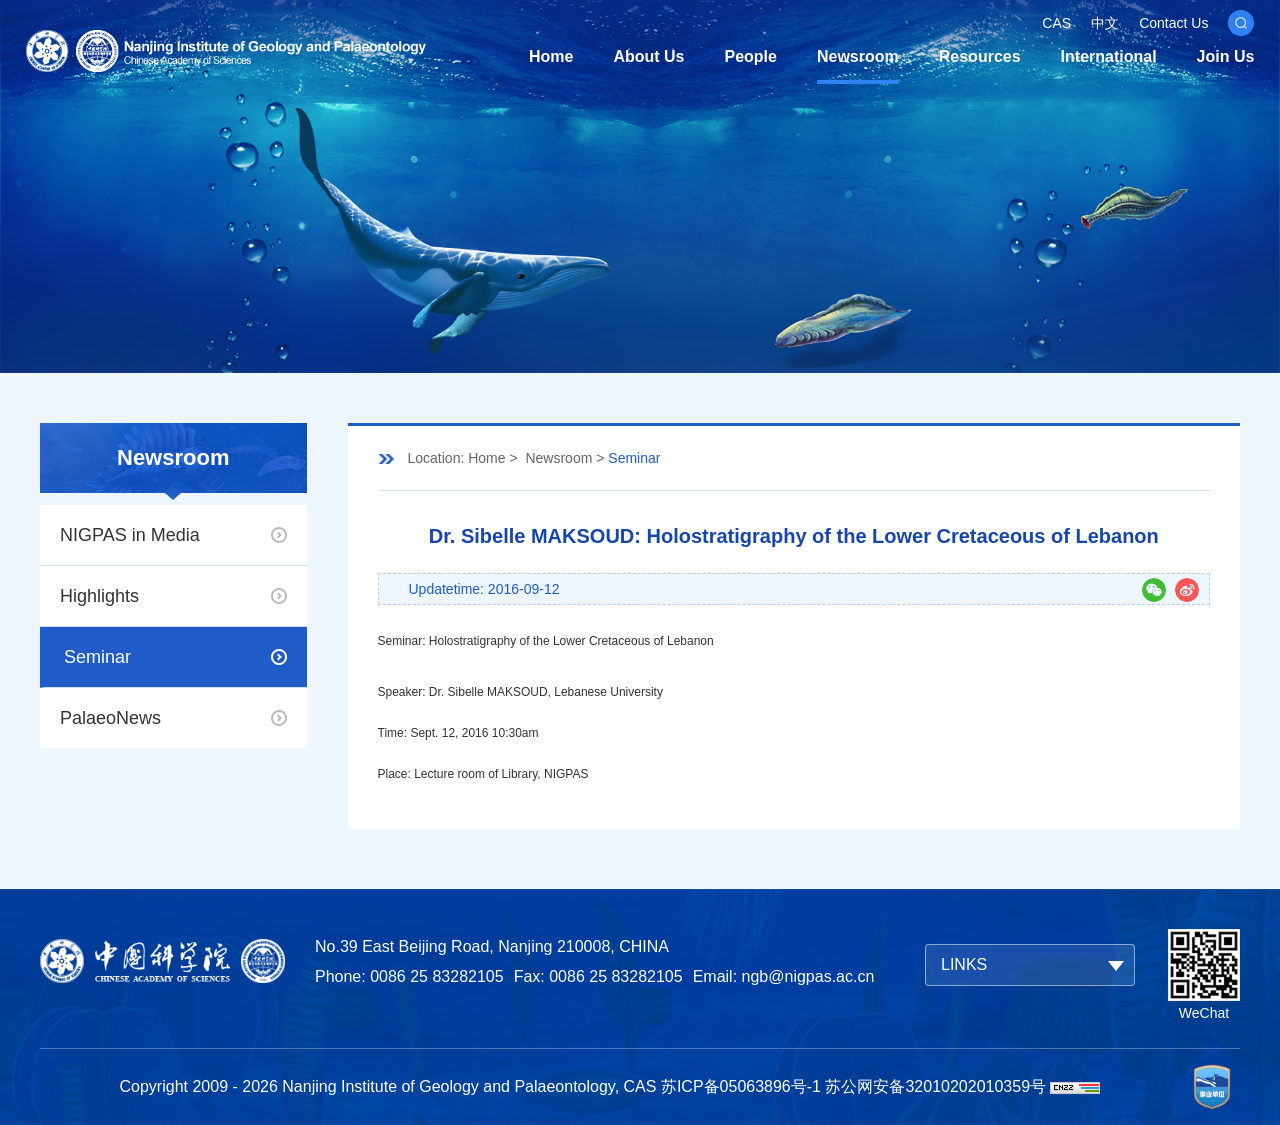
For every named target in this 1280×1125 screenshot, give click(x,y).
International (1109, 56)
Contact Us (1173, 23)
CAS (1056, 23)
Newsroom (858, 56)
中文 (1105, 23)
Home (551, 56)
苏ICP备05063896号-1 (741, 1086)
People (751, 56)
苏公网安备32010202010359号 (935, 1086)
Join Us (1226, 56)
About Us (648, 56)
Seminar (97, 657)
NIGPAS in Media (130, 535)
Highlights (99, 596)
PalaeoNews (110, 718)
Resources (980, 56)
